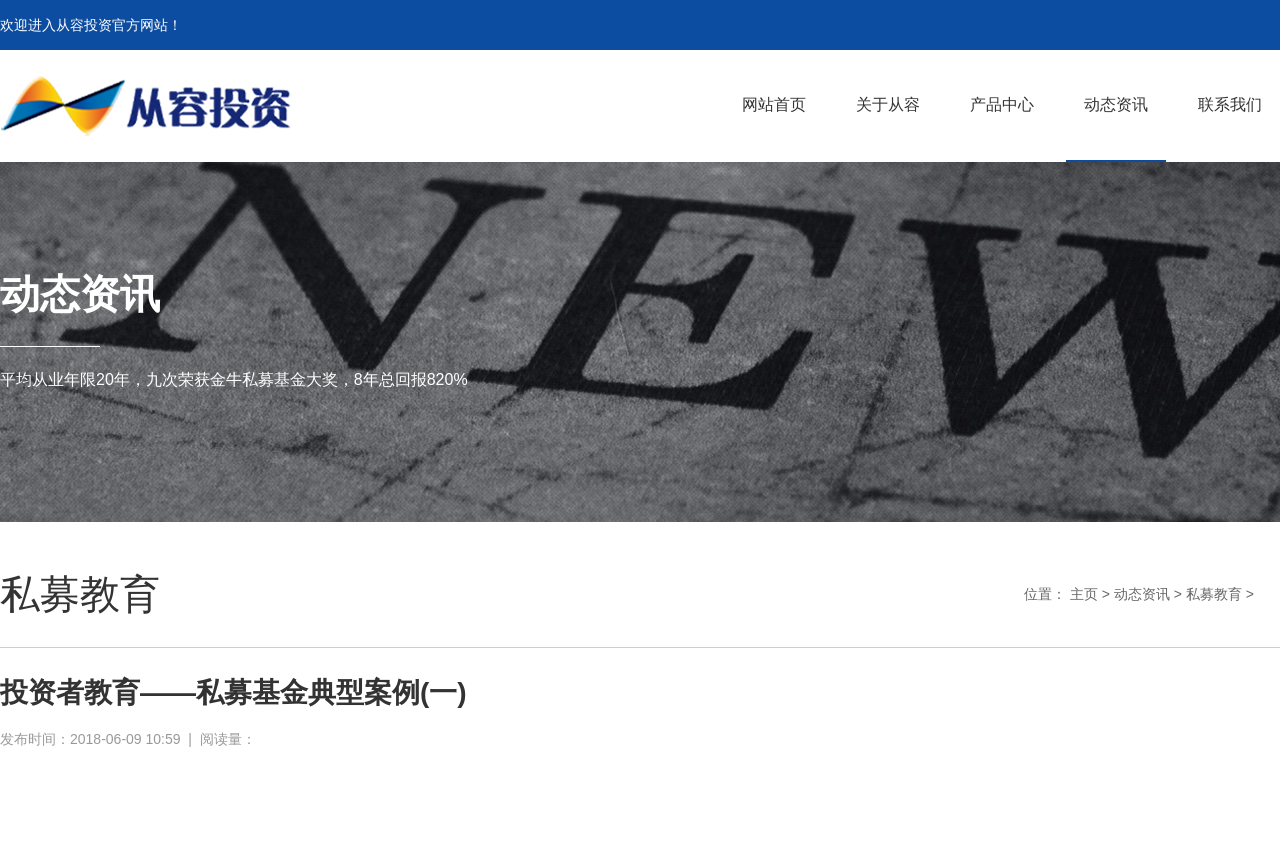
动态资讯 (1142, 594)
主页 (1084, 594)
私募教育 (1214, 594)
